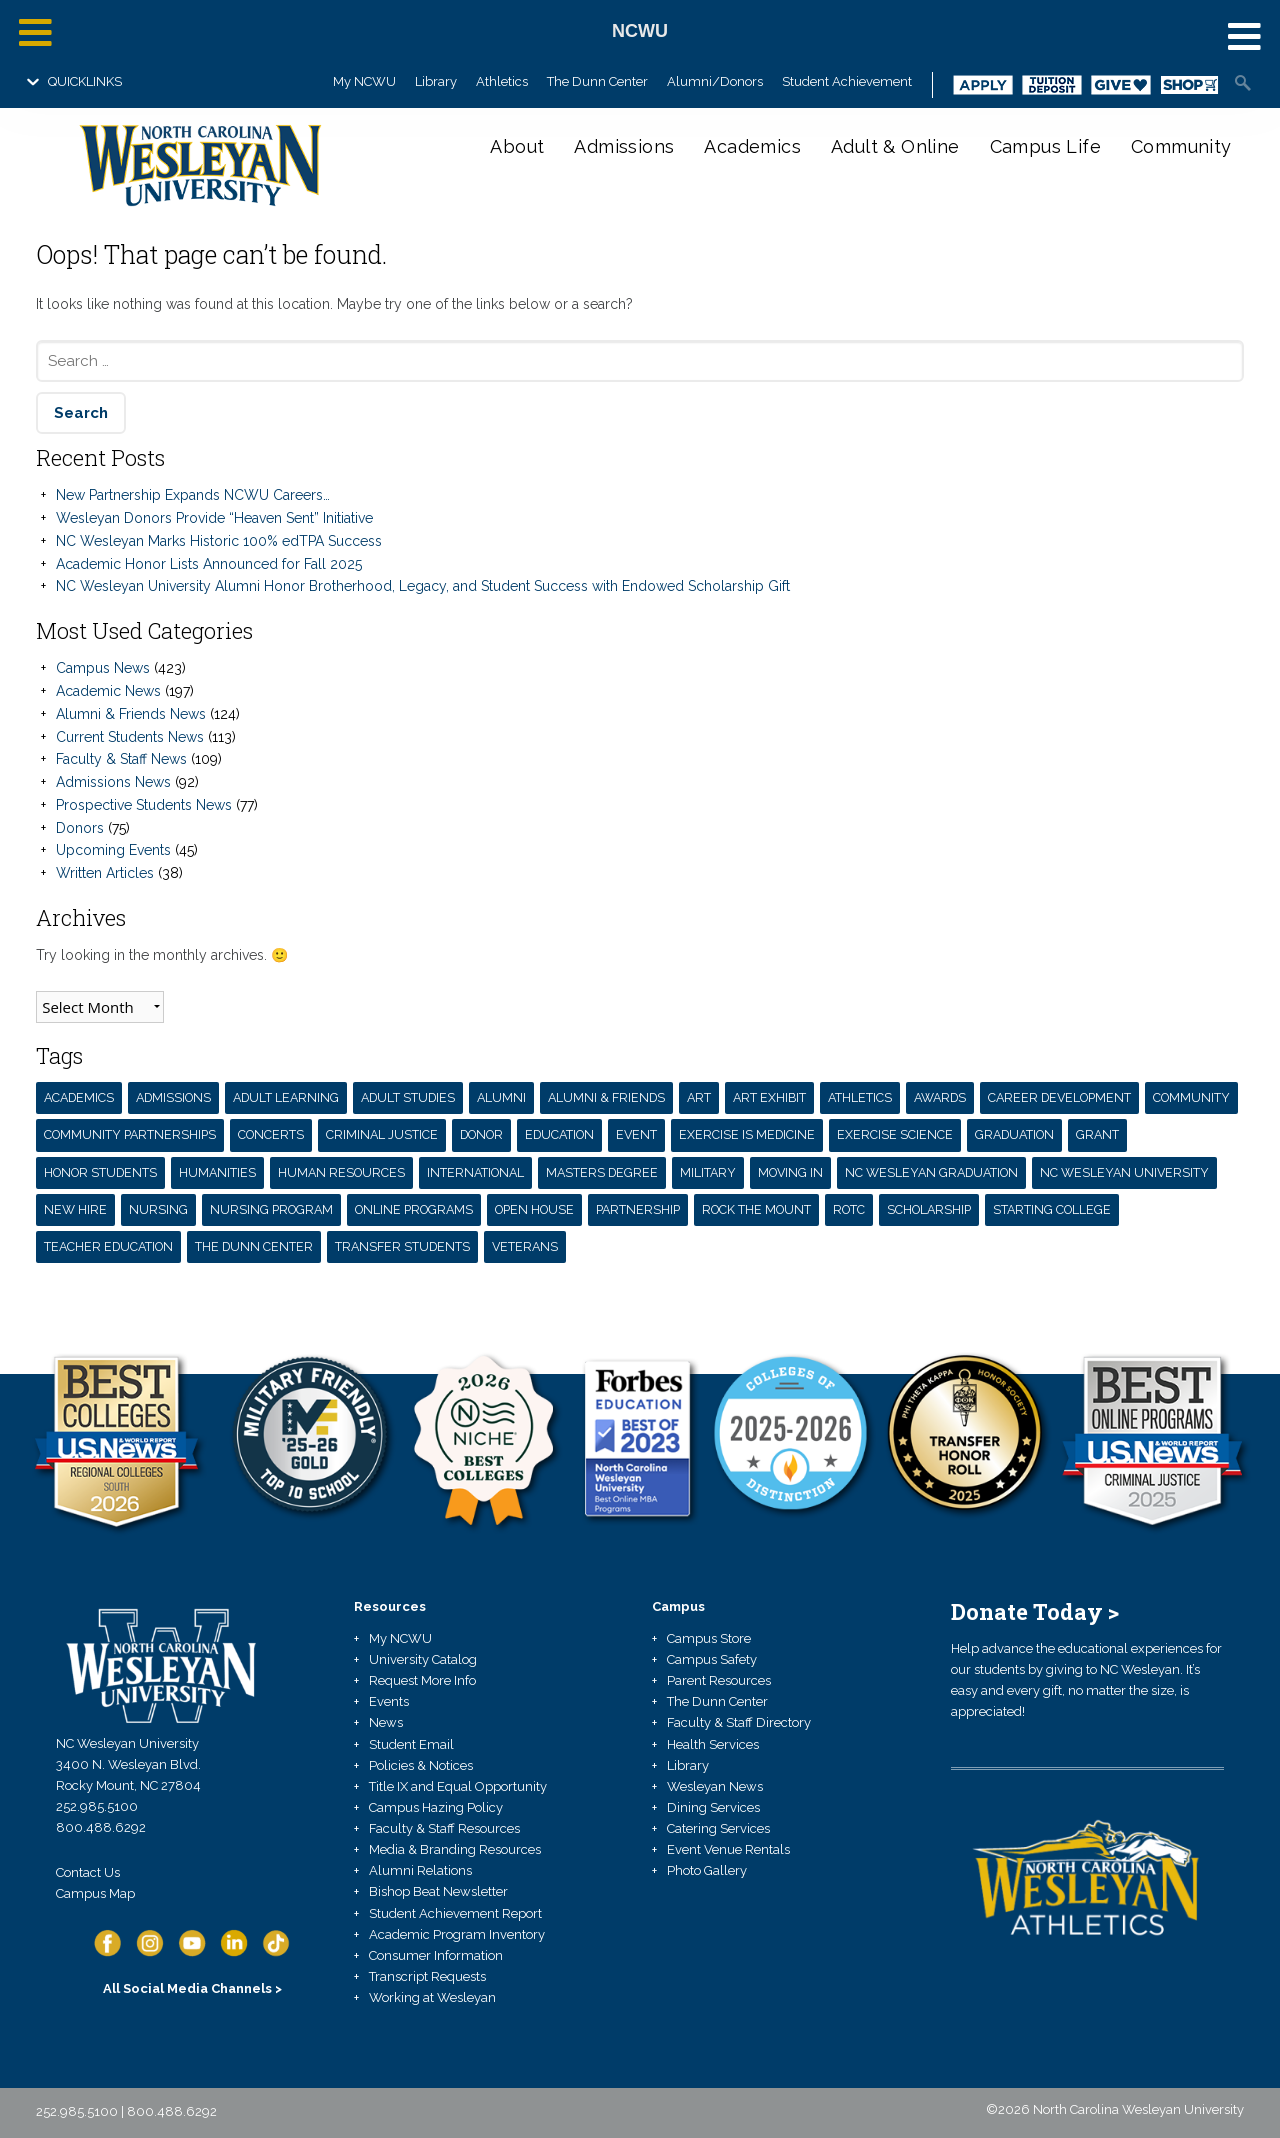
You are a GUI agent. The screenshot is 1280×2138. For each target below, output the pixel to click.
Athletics (502, 81)
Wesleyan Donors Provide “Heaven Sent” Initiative (214, 518)
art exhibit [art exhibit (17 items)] (769, 1097)
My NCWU (364, 81)
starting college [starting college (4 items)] (1052, 1209)
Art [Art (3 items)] (699, 1097)
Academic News (108, 691)
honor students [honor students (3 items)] (100, 1172)
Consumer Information (436, 1955)
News (386, 1722)
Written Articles (105, 873)
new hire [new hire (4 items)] (75, 1209)
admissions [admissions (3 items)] (173, 1097)
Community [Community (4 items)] (1191, 1097)
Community (1181, 146)
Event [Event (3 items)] (636, 1134)
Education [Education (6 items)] (559, 1134)
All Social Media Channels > (192, 1988)
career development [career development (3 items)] (1059, 1097)
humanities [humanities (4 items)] (217, 1172)
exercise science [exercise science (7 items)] (895, 1134)
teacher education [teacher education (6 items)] (108, 1246)
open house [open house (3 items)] (534, 1209)
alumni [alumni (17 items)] (501, 1097)
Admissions (624, 146)
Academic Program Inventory (457, 1934)
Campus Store (709, 1638)
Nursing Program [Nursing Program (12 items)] (271, 1209)
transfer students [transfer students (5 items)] (402, 1246)
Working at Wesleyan (432, 1997)
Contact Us (88, 1872)
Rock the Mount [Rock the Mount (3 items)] (756, 1209)
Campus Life (1045, 146)
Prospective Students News (144, 805)
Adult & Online (895, 146)
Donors (80, 828)
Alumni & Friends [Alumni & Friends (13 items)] (606, 1097)
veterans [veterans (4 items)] (525, 1246)
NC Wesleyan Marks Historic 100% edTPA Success (219, 541)
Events (389, 1701)
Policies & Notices (421, 1765)
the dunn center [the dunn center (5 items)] (254, 1246)
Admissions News (113, 782)
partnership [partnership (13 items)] (638, 1209)
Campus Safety (712, 1659)
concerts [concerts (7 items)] (271, 1134)
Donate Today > (1035, 1611)
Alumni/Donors (715, 81)
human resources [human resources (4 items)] (341, 1172)
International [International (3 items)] (475, 1172)
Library (436, 81)
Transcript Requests (427, 1976)
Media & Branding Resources (455, 1849)
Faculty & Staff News (121, 759)
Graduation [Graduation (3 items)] (1014, 1134)
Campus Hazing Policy (436, 1807)
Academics (752, 146)
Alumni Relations (420, 1870)
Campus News (103, 668)
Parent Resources (719, 1680)
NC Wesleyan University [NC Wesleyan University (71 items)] (1124, 1172)
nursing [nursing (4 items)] (158, 1209)
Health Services (713, 1744)
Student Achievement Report (455, 1913)
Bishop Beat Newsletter (438, 1891)
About (517, 146)
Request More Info (422, 1680)
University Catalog (423, 1659)
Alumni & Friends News (131, 714)
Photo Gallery (707, 1870)
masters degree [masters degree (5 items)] (602, 1172)
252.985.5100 (97, 1806)
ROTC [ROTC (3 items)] (849, 1209)
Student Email (411, 1744)
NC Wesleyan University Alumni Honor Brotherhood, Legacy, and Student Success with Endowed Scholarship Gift (423, 586)
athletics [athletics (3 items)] (860, 1097)
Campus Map (95, 1893)
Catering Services (718, 1828)
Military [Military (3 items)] (708, 1172)
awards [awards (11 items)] (940, 1097)
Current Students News (130, 737)
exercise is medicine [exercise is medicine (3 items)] (747, 1134)
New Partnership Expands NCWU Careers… (193, 495)
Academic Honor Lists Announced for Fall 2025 (209, 564)
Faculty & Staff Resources (444, 1828)
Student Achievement (847, 81)
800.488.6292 (101, 1827)
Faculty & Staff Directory (739, 1722)
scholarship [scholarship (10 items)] (929, 1209)
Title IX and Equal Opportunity (458, 1786)
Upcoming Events (113, 850)
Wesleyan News (715, 1786)
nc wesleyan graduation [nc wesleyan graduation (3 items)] (931, 1172)
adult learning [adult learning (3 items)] (286, 1097)
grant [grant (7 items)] (1097, 1134)
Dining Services (713, 1807)
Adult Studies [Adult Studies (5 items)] (408, 1097)
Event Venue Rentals (728, 1849)
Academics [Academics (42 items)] (79, 1097)
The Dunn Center (597, 81)
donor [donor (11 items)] (481, 1134)
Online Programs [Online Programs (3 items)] (414, 1209)
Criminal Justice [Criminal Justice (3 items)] (382, 1134)
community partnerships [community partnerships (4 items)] (130, 1134)
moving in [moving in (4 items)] (790, 1172)
